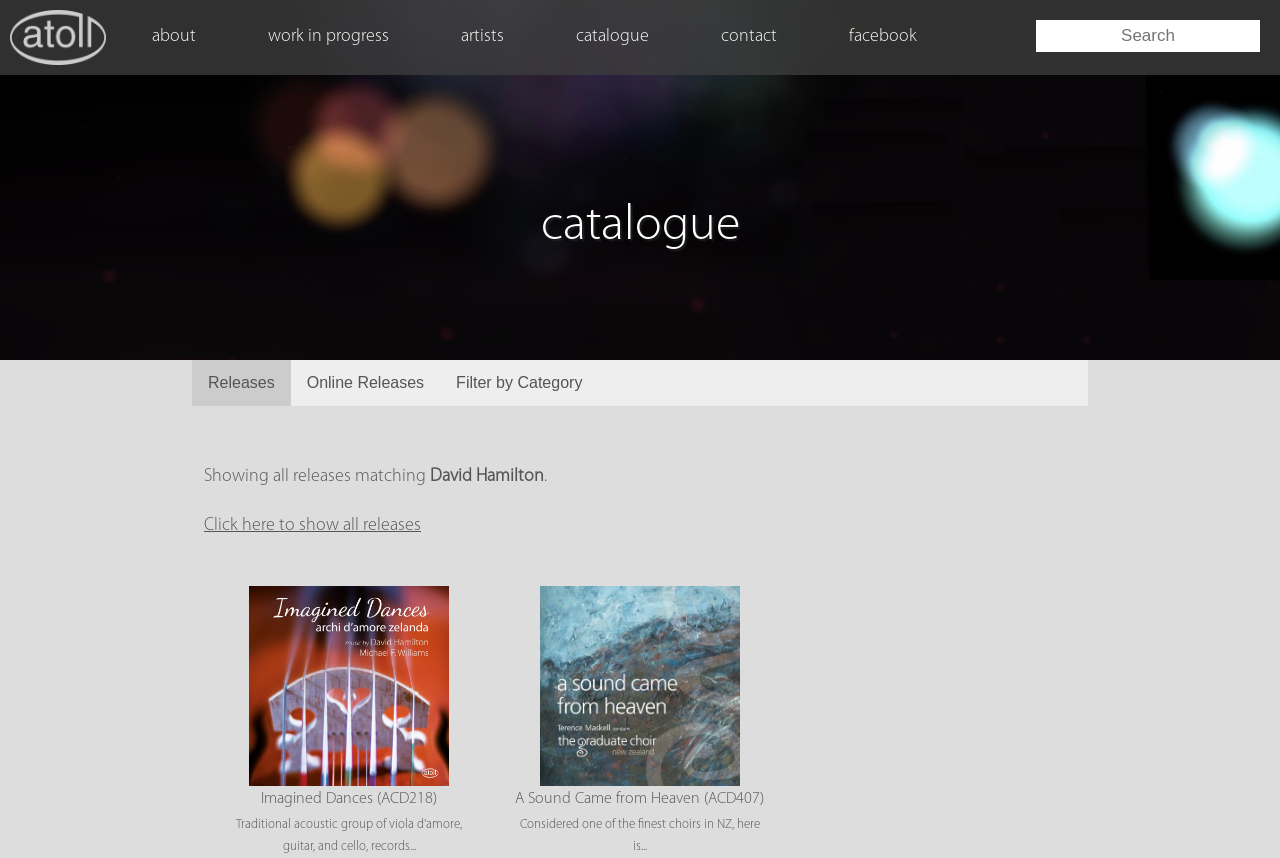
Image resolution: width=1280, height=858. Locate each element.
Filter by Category (519, 382)
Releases (241, 382)
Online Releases (365, 382)
